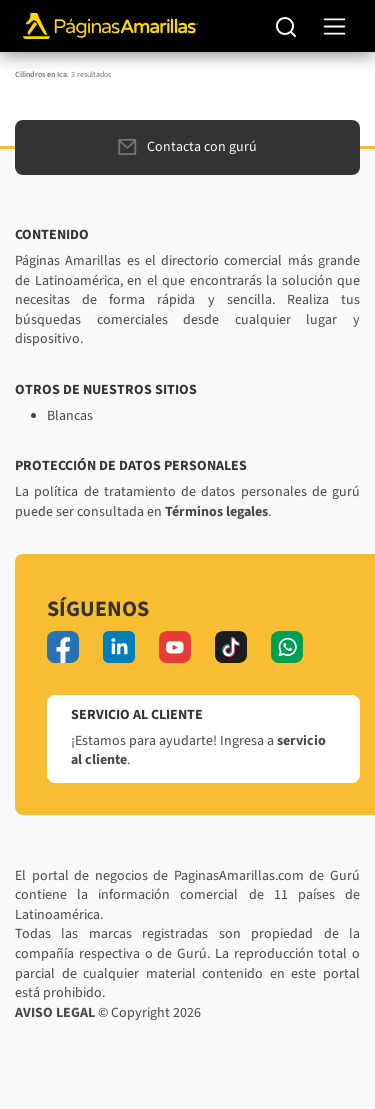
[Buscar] (286, 26)
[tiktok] (231, 647)
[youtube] (175, 647)
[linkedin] (119, 647)
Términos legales (216, 512)
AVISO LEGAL (55, 1013)
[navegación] (334, 26)
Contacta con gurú (187, 147)
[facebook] (63, 647)
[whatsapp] (287, 647)
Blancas (70, 416)
